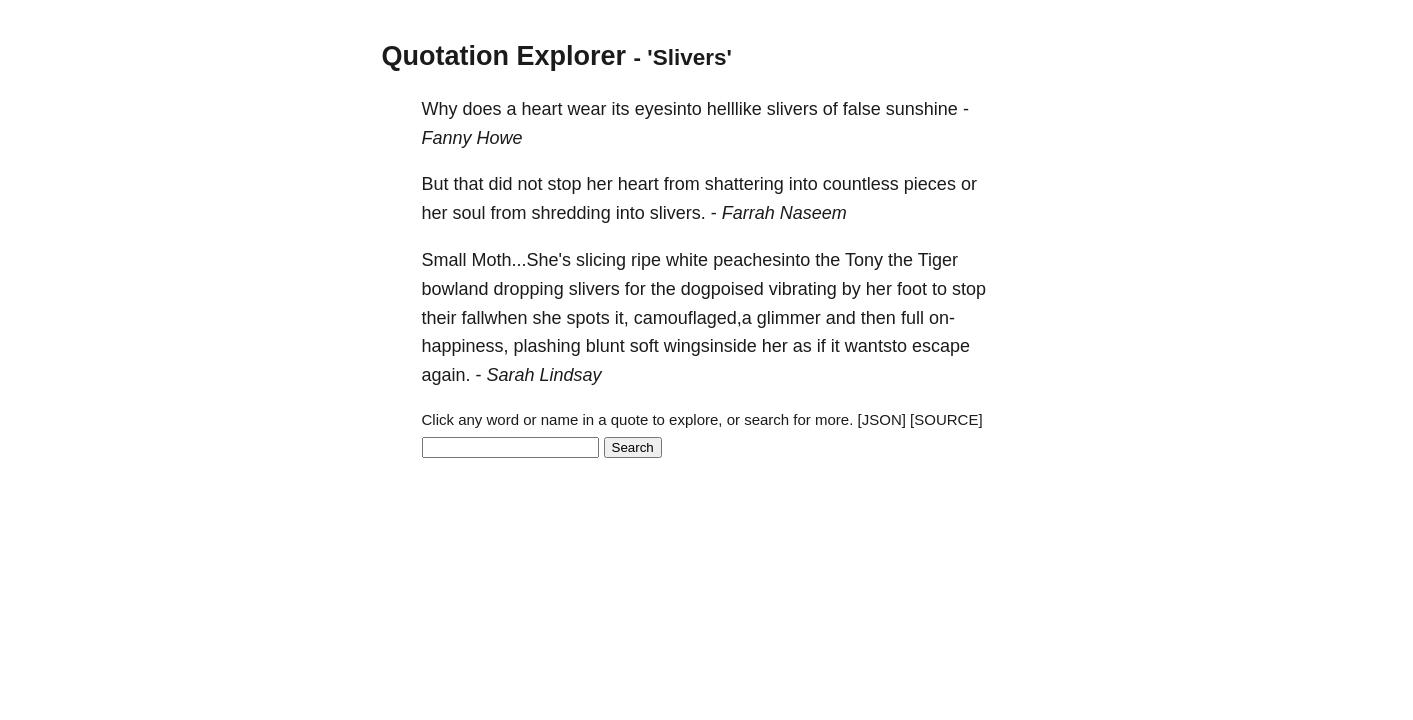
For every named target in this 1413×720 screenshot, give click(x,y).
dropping (529, 289)
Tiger (938, 260)
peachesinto (761, 260)
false (862, 109)
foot (912, 289)
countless (861, 184)
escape (941, 346)
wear (587, 109)
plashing (547, 346)
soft (644, 346)
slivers (792, 109)
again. (446, 375)
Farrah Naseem (784, 213)
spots (588, 318)
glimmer (789, 318)
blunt (605, 346)
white (687, 260)
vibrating (803, 289)
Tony (864, 260)
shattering (744, 184)
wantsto (876, 346)
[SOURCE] (946, 419)
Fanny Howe (472, 138)
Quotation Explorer (504, 56)
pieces (930, 184)
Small (444, 260)
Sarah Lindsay (544, 375)
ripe (646, 260)
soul (469, 213)
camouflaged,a (693, 318)
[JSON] (882, 419)
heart (542, 109)
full (912, 318)
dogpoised (722, 289)
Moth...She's (521, 260)
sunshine (922, 109)
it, (622, 318)
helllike (734, 109)
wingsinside (710, 346)
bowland (455, 289)
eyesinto (668, 109)
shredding (571, 213)
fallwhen (495, 318)
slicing (601, 260)
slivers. (678, 213)
